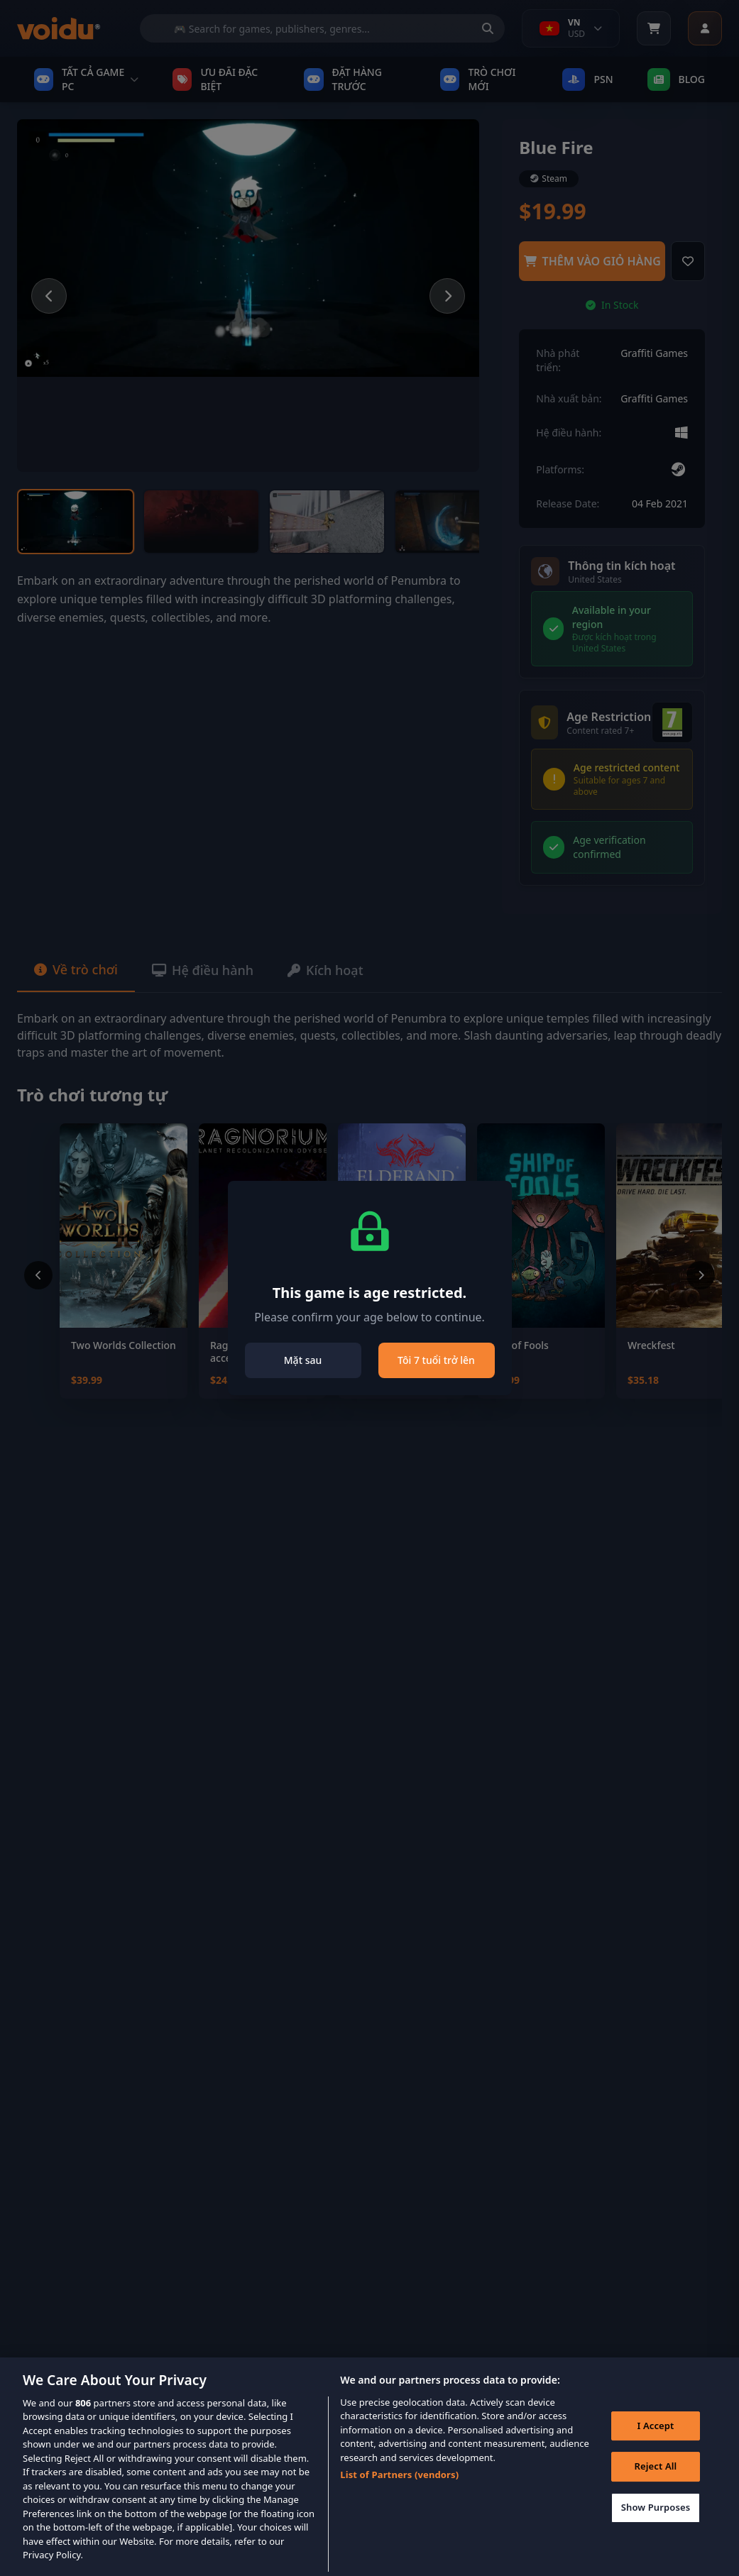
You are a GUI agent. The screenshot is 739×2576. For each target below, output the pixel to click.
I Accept (655, 2446)
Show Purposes (656, 2527)
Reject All (656, 2487)
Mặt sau (303, 1360)
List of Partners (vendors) (399, 2495)
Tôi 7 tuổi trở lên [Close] (436, 1360)
